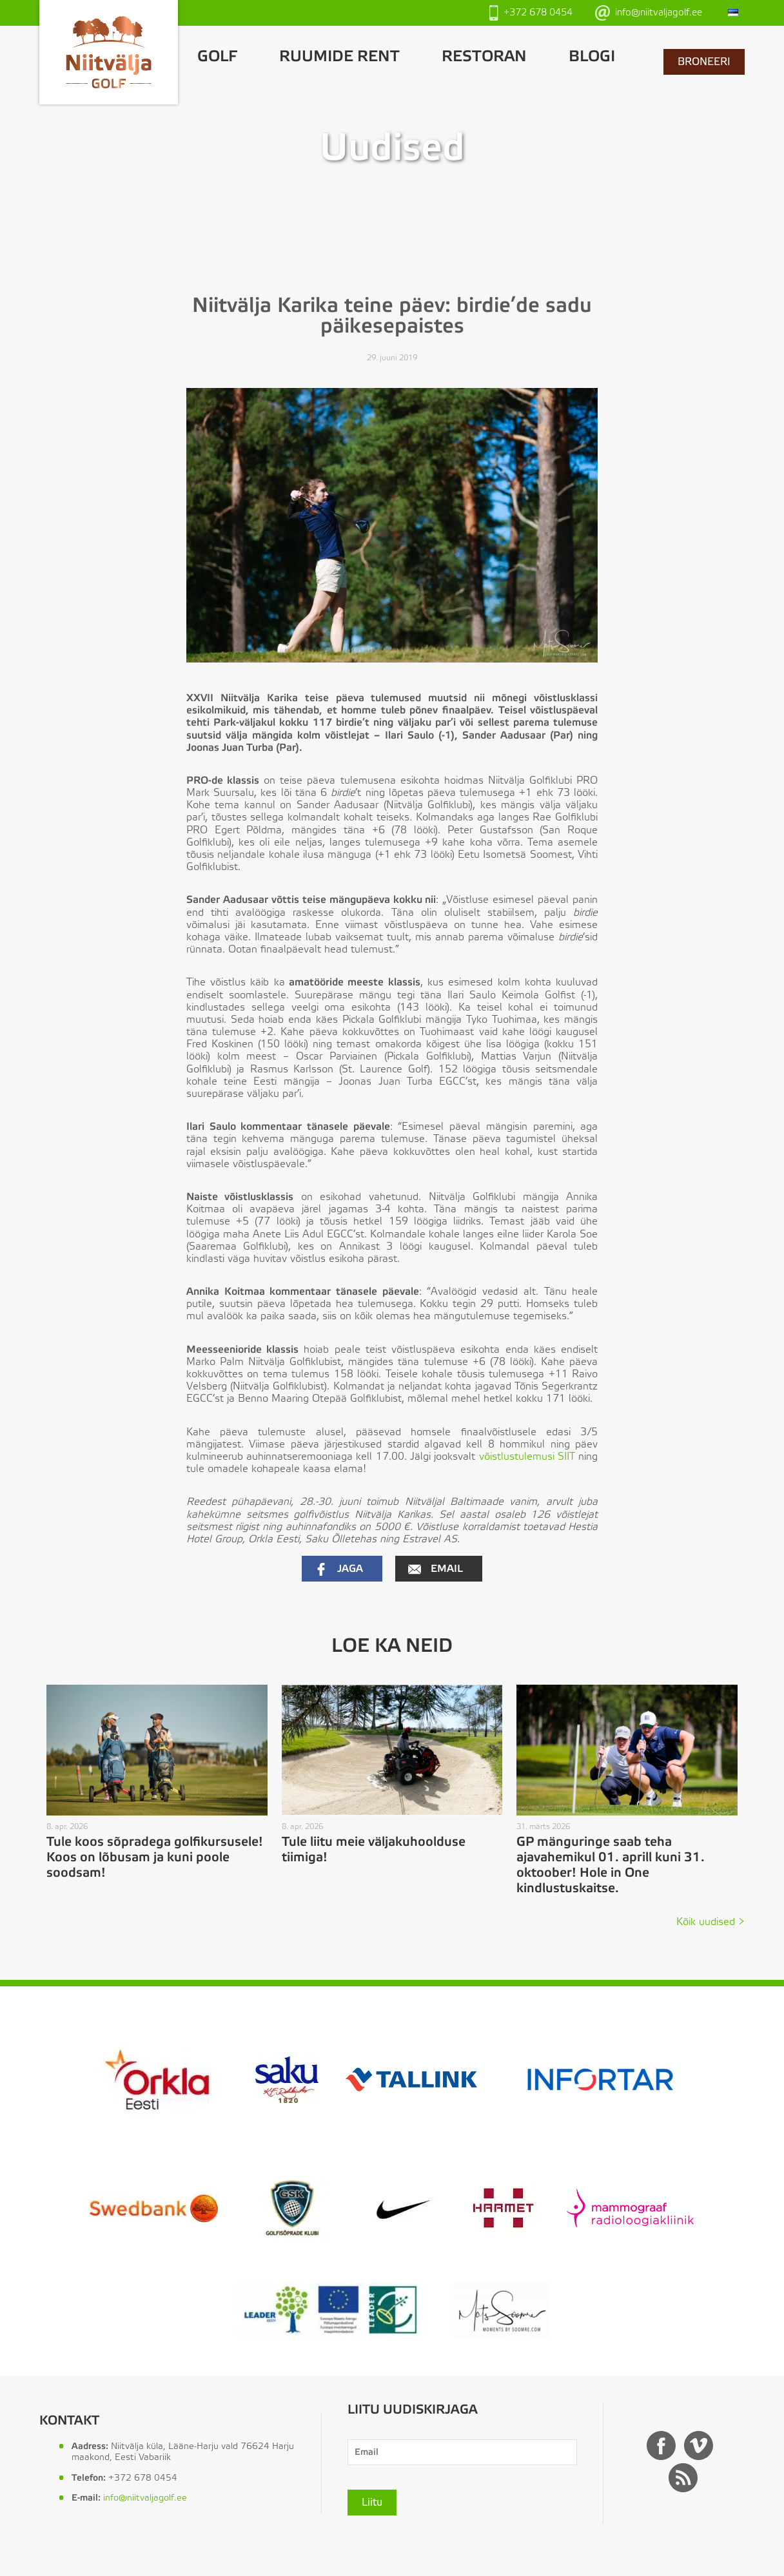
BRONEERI (704, 62)
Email (435, 1569)
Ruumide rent (339, 57)
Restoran (484, 57)
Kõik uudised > (710, 1922)
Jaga (339, 1569)
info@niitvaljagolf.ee (648, 12)
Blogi (592, 57)
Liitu (372, 2502)
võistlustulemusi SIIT (527, 1456)
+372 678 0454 (531, 12)
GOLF (217, 57)
